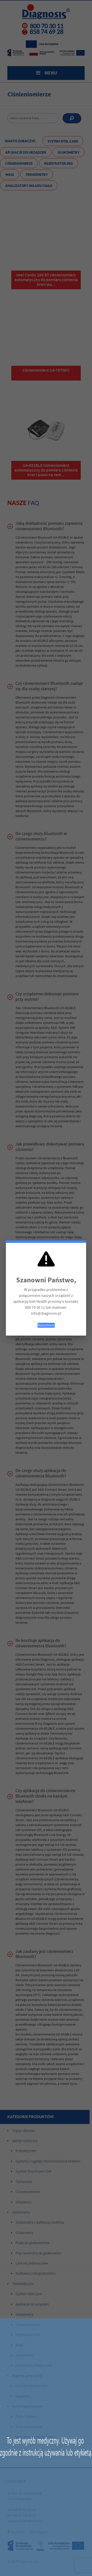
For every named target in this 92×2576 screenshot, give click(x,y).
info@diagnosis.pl (46, 1313)
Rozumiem (46, 1325)
